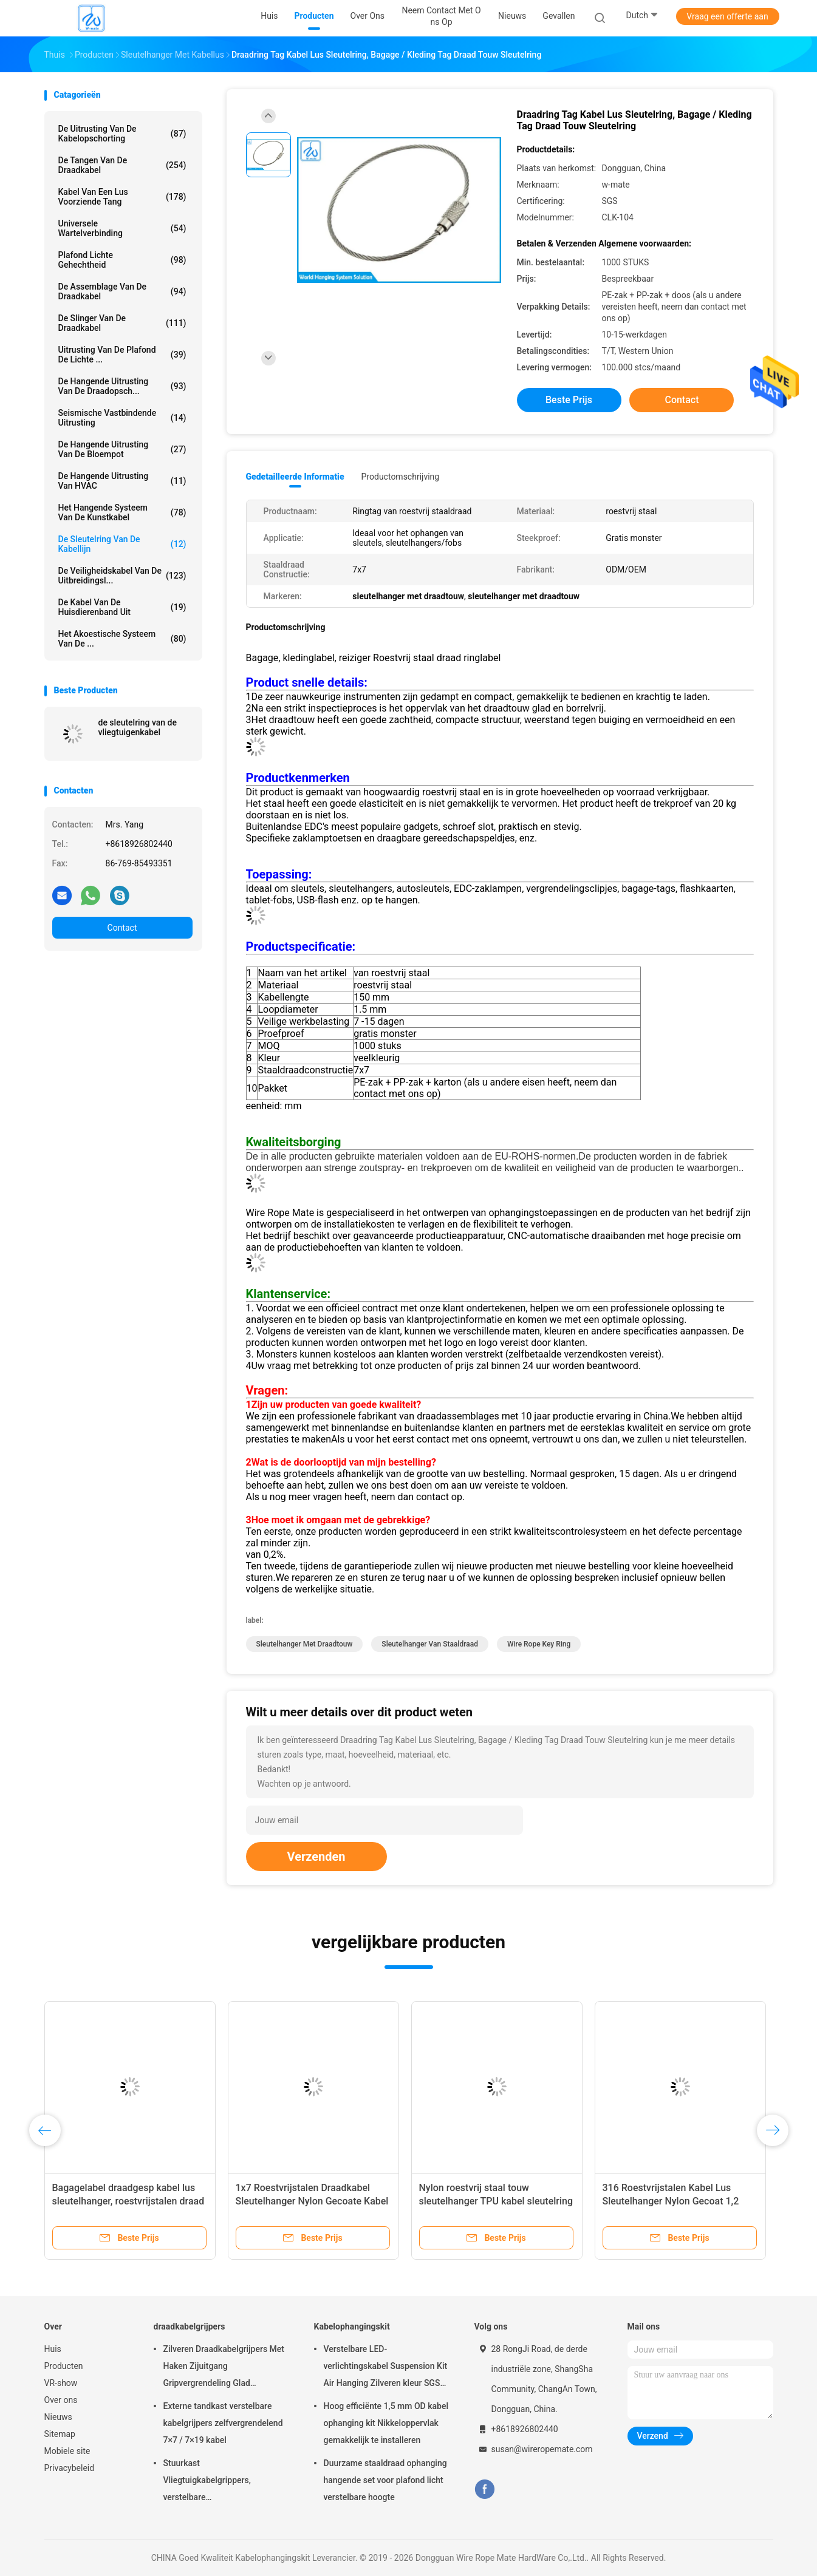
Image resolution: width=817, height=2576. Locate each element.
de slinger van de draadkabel (122, 323)
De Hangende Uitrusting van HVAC (122, 481)
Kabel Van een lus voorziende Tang (122, 196)
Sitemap (59, 2434)
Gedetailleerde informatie (295, 476)
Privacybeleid (69, 2468)
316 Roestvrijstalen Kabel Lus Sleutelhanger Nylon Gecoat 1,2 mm (671, 2201)
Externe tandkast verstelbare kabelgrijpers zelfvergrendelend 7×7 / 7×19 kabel (223, 2423)
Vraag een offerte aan (727, 16)
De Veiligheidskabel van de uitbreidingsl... (122, 575)
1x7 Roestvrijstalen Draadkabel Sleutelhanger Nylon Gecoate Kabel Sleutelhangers (312, 2201)
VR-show (61, 2383)
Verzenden (316, 1856)
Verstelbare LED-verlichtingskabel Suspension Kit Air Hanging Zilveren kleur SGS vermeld (386, 2367)
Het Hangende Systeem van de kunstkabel (122, 512)
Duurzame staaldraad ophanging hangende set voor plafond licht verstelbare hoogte (385, 2480)
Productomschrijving (400, 476)
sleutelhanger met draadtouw (304, 1644)
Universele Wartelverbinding (122, 228)
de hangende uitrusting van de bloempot (122, 449)
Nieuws (58, 2417)
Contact (122, 928)
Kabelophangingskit (352, 2326)
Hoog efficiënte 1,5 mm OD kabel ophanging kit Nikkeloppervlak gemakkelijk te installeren (386, 2423)
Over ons (61, 2400)
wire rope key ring (538, 1644)
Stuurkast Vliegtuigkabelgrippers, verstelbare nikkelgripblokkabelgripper (213, 2482)
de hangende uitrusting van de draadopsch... (122, 386)
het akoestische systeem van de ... (122, 638)
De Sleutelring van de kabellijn (122, 544)
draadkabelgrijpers (189, 2326)
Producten (63, 2366)
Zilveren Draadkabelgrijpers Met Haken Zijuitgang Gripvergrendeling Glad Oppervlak (224, 2367)
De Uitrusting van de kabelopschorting (122, 133)
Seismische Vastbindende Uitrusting (122, 417)
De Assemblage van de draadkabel (122, 291)
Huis (52, 2349)
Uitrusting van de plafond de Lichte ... (122, 354)
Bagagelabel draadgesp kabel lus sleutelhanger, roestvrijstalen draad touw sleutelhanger (128, 2201)
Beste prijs (568, 400)
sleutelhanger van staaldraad (429, 1644)
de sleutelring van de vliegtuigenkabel (137, 727)
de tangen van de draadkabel (122, 165)
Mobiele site (67, 2451)
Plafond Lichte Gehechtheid (122, 260)
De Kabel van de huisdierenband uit (122, 607)
